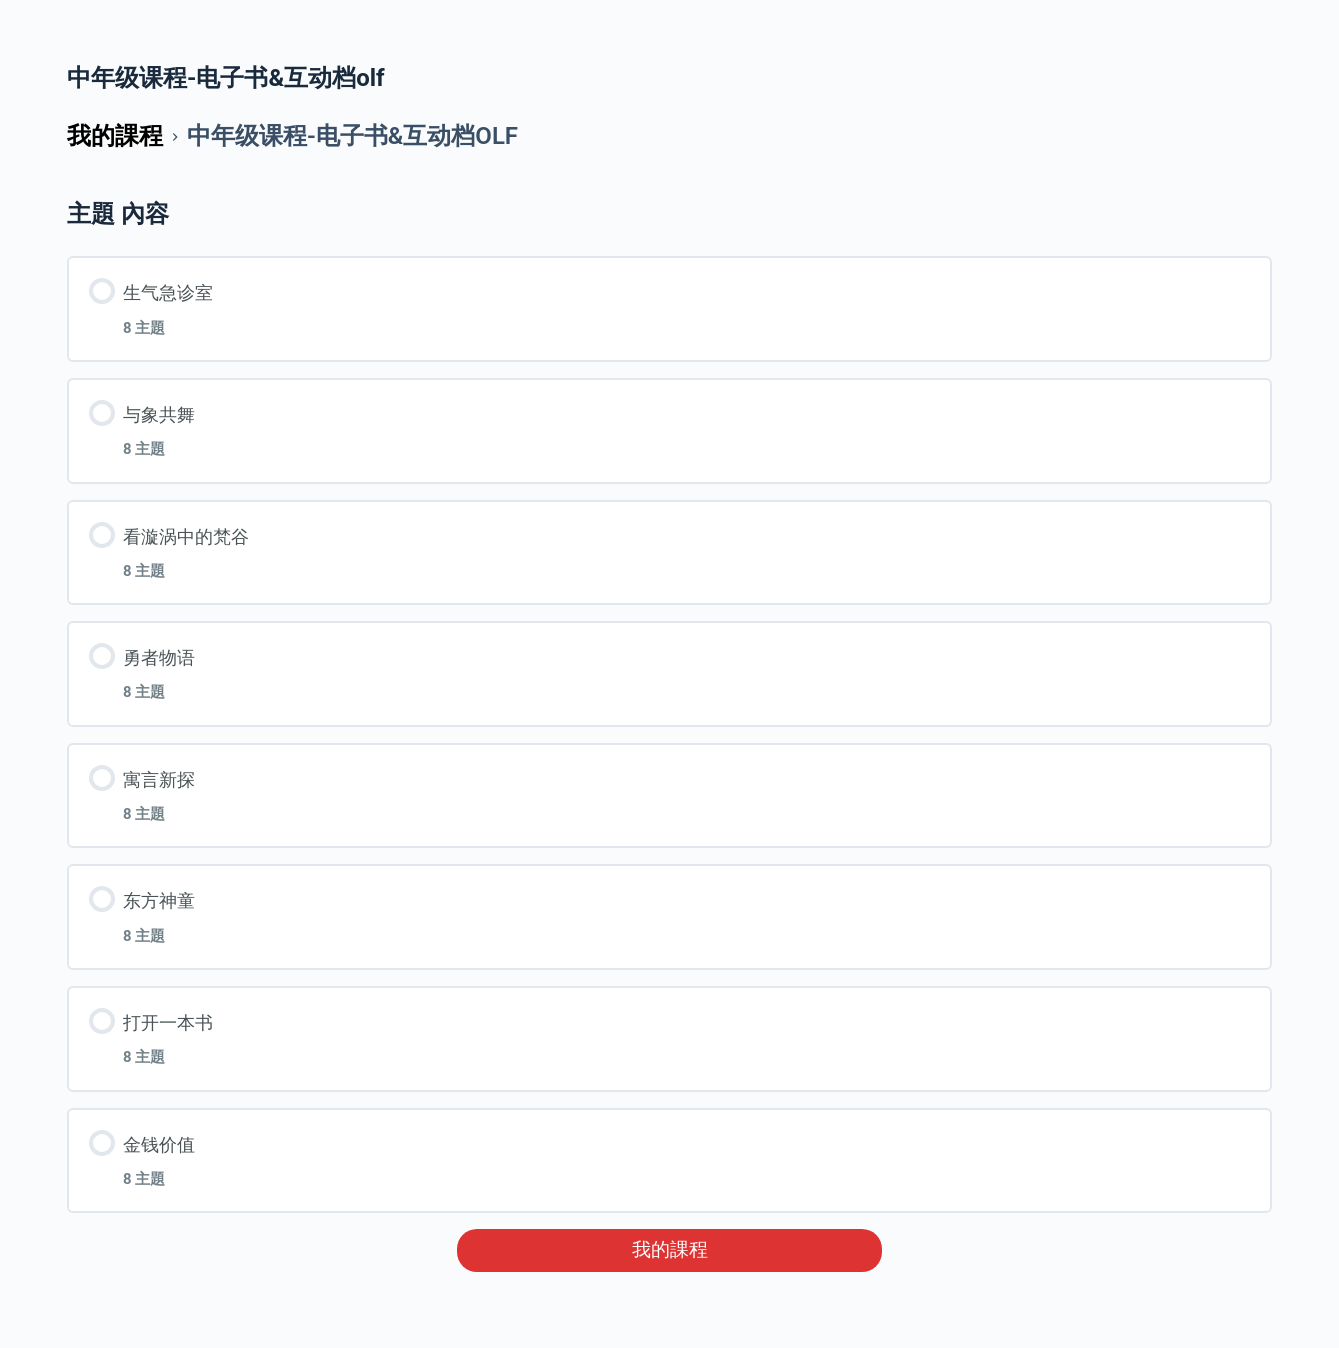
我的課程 (670, 1250)
